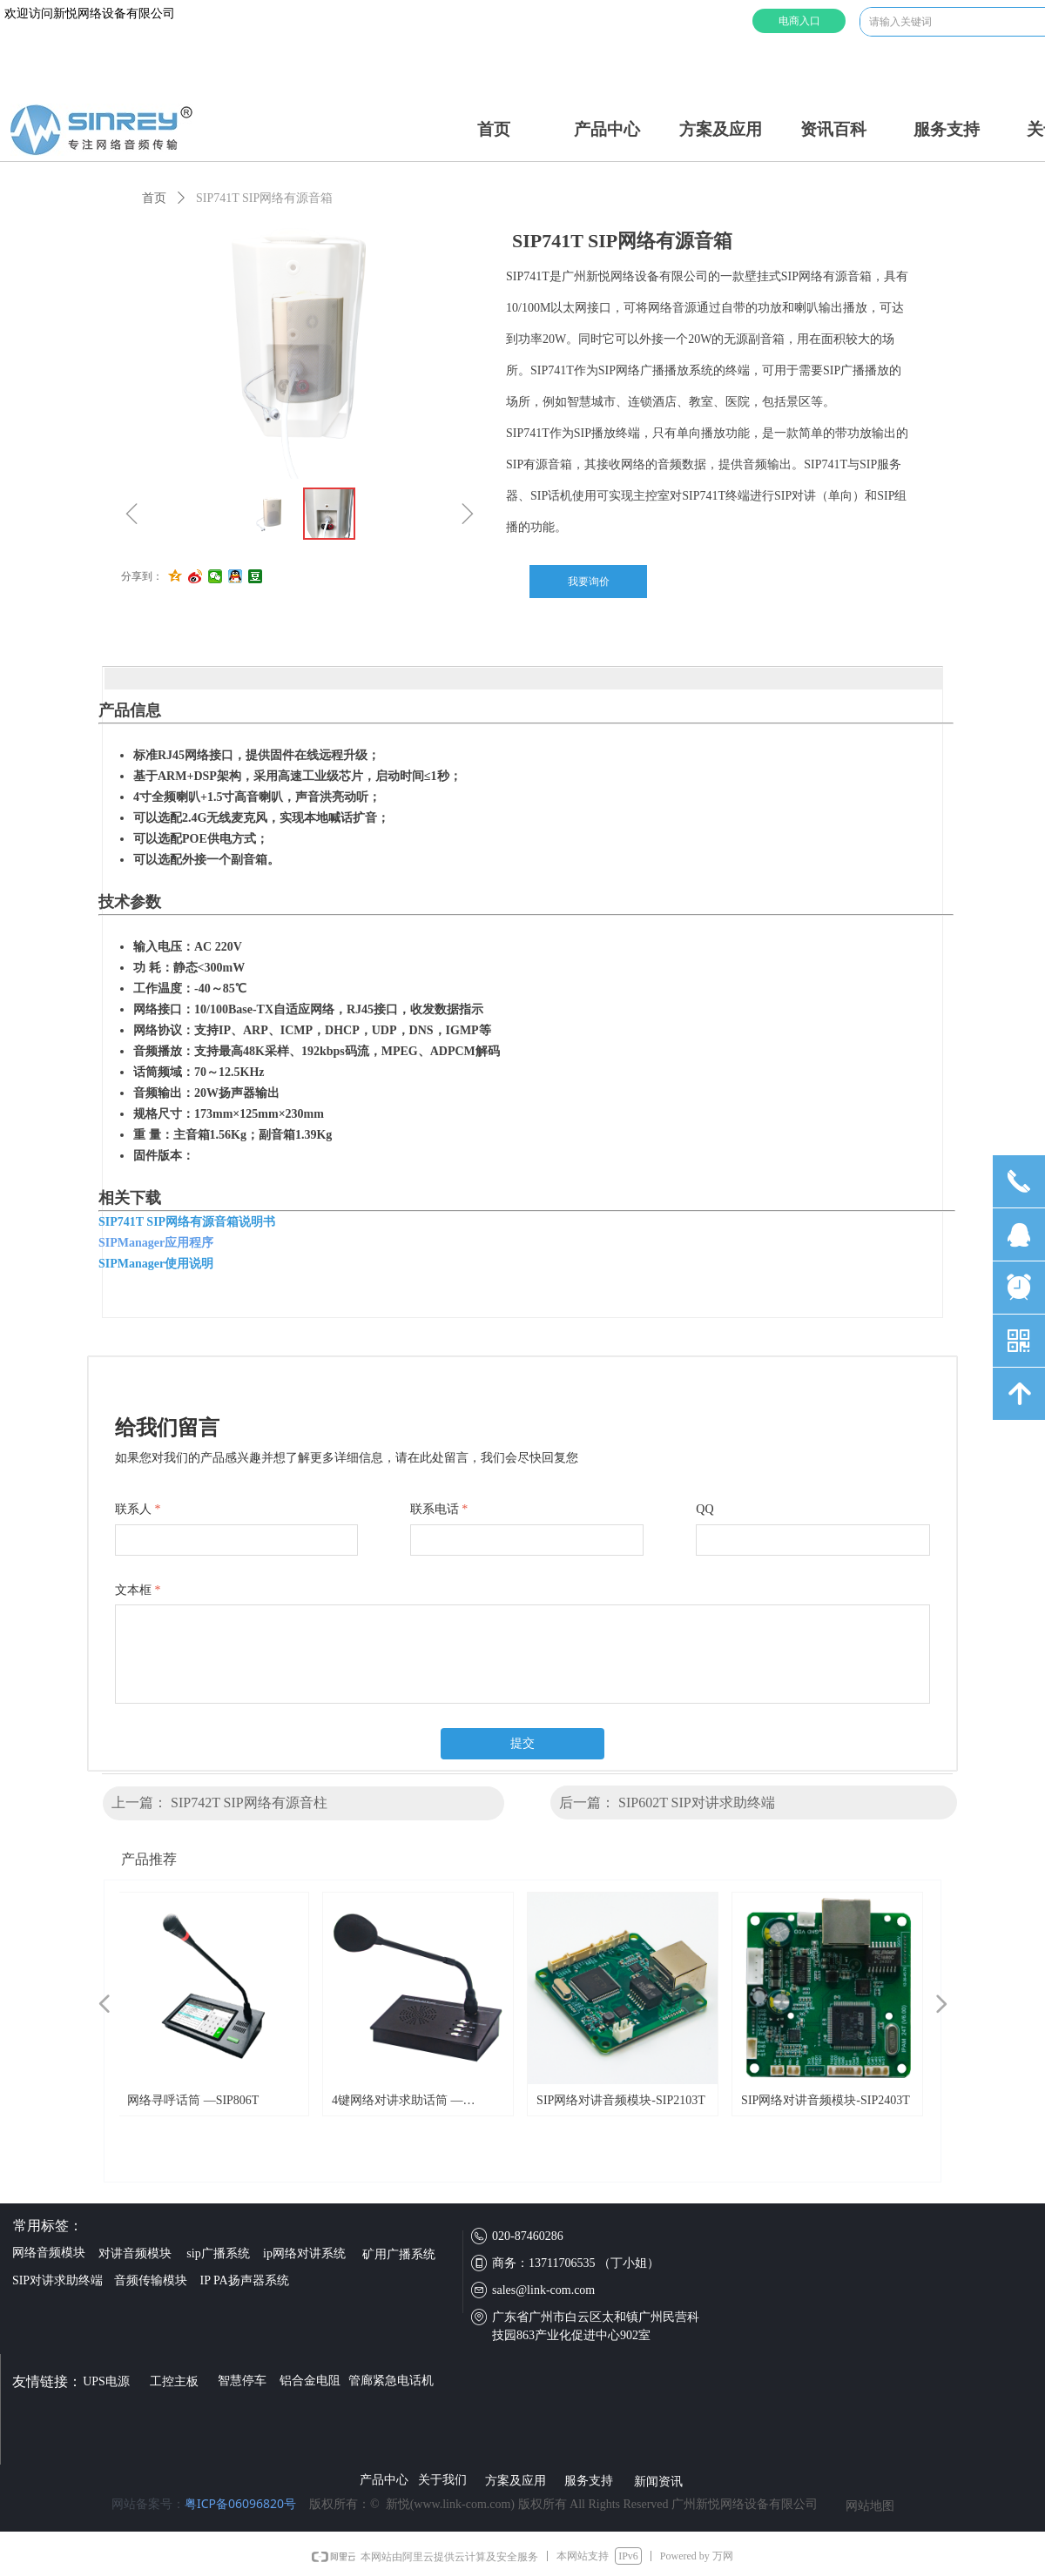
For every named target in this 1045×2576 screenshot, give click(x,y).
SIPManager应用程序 (155, 1242)
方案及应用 (720, 129)
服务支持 (947, 129)
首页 (493, 129)
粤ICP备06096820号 (240, 2503)
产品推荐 (149, 1859)
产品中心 (607, 129)
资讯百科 (833, 129)
